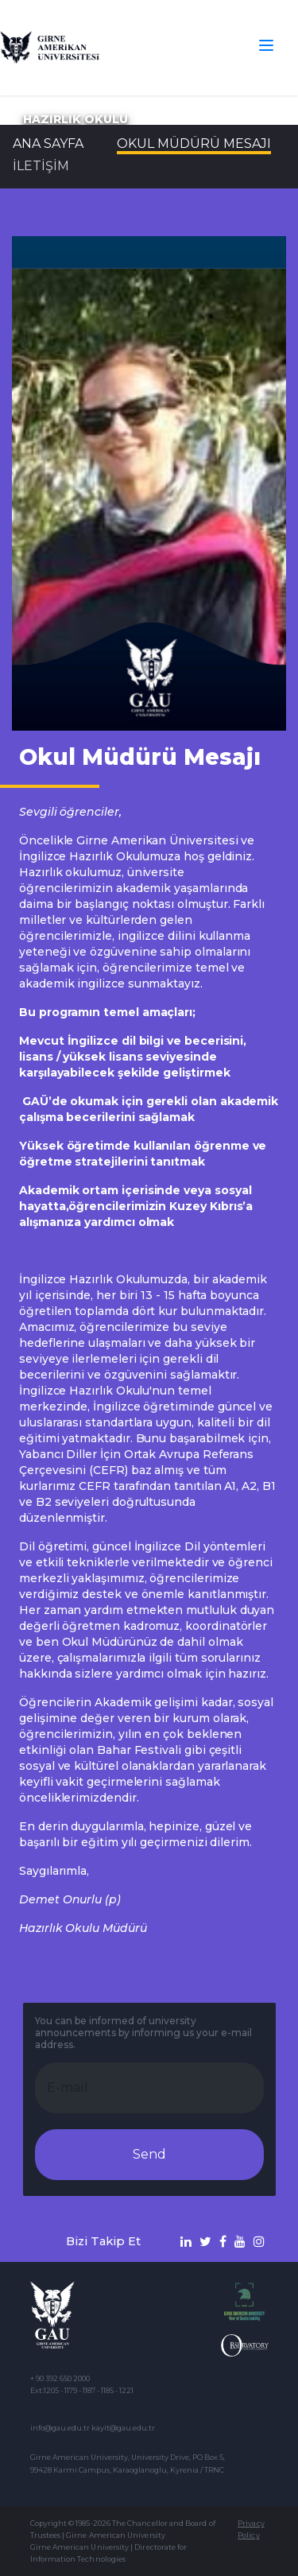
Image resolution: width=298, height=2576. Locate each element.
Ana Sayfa (48, 143)
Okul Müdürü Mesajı (194, 143)
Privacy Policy (251, 2529)
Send (149, 2154)
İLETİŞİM (41, 165)
